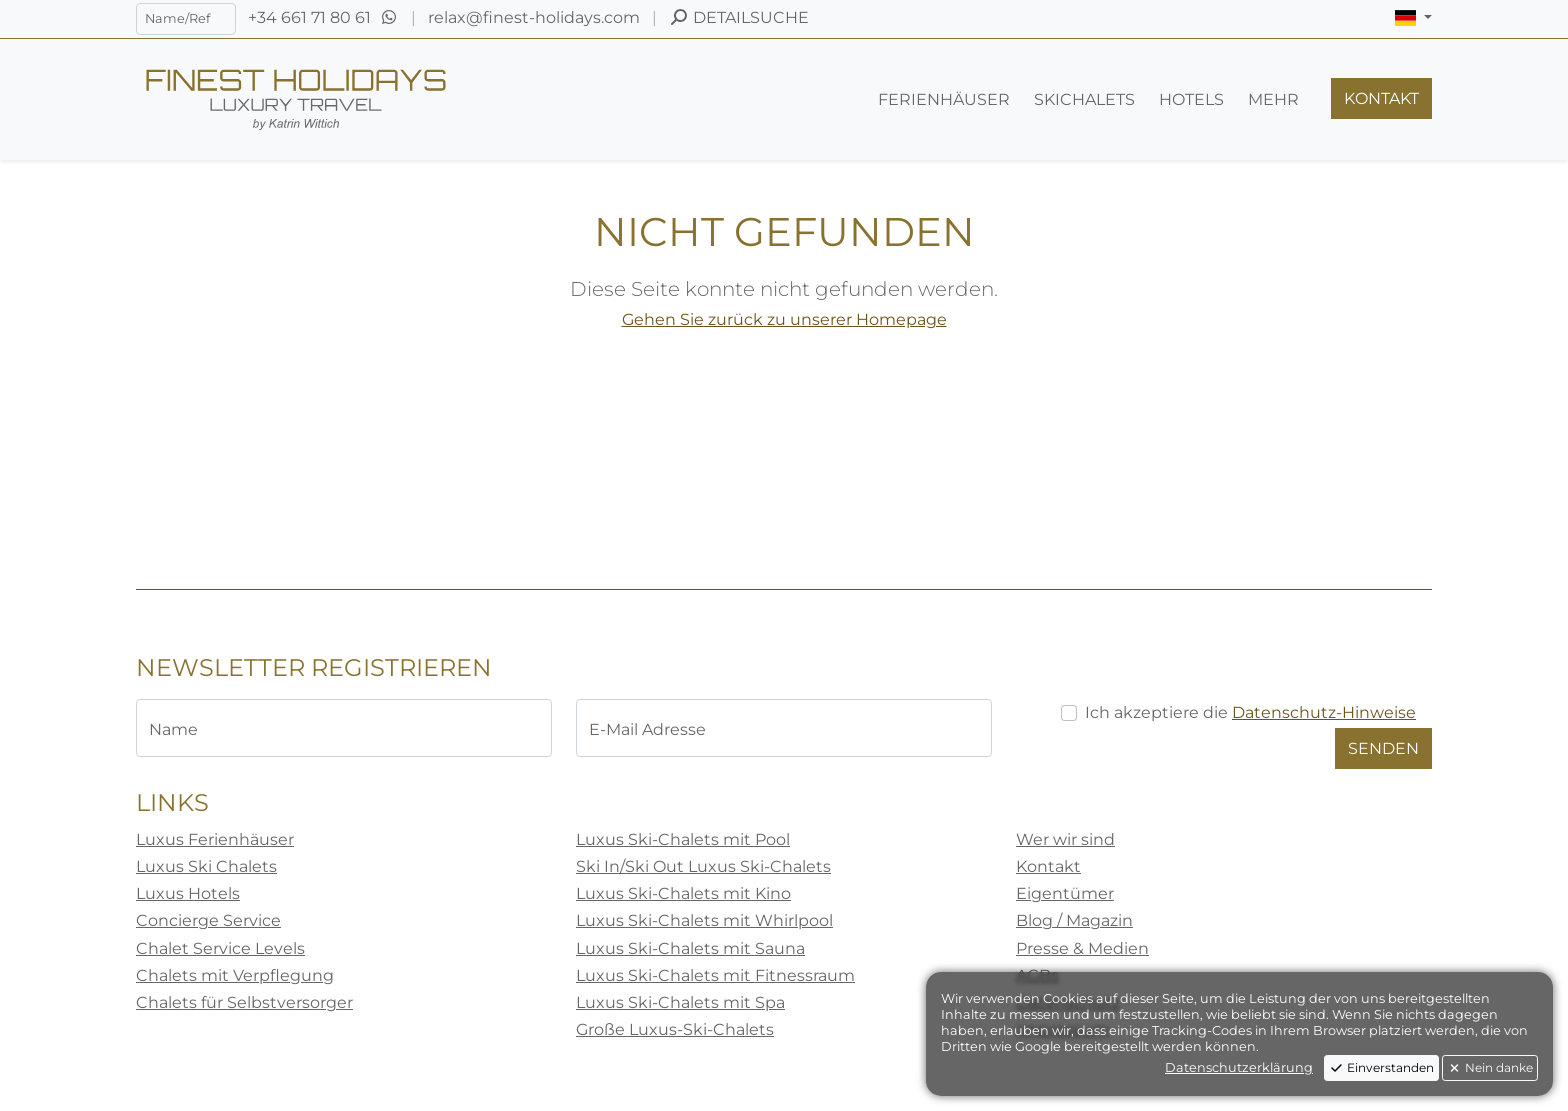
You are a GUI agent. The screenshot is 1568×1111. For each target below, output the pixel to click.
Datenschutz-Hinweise (1324, 712)
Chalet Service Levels (220, 948)
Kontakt (1048, 866)
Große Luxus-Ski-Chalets (675, 1029)
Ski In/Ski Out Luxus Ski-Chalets (703, 866)
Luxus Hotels (188, 893)
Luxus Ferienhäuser (215, 839)
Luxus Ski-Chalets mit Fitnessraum (715, 975)
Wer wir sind (1065, 839)
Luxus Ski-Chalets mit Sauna (690, 948)
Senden (1383, 748)
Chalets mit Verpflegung (235, 975)
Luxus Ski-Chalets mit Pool (683, 839)
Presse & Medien (1082, 948)
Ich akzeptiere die (1250, 712)
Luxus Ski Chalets (206, 866)
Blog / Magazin (1074, 920)
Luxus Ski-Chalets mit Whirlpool (704, 920)
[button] (1413, 18)
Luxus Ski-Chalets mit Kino (683, 893)
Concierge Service (208, 920)
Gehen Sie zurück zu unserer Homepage (784, 319)
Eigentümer (1065, 893)
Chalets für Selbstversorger (244, 1002)
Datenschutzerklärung (1239, 1067)
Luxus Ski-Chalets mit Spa (680, 1002)
